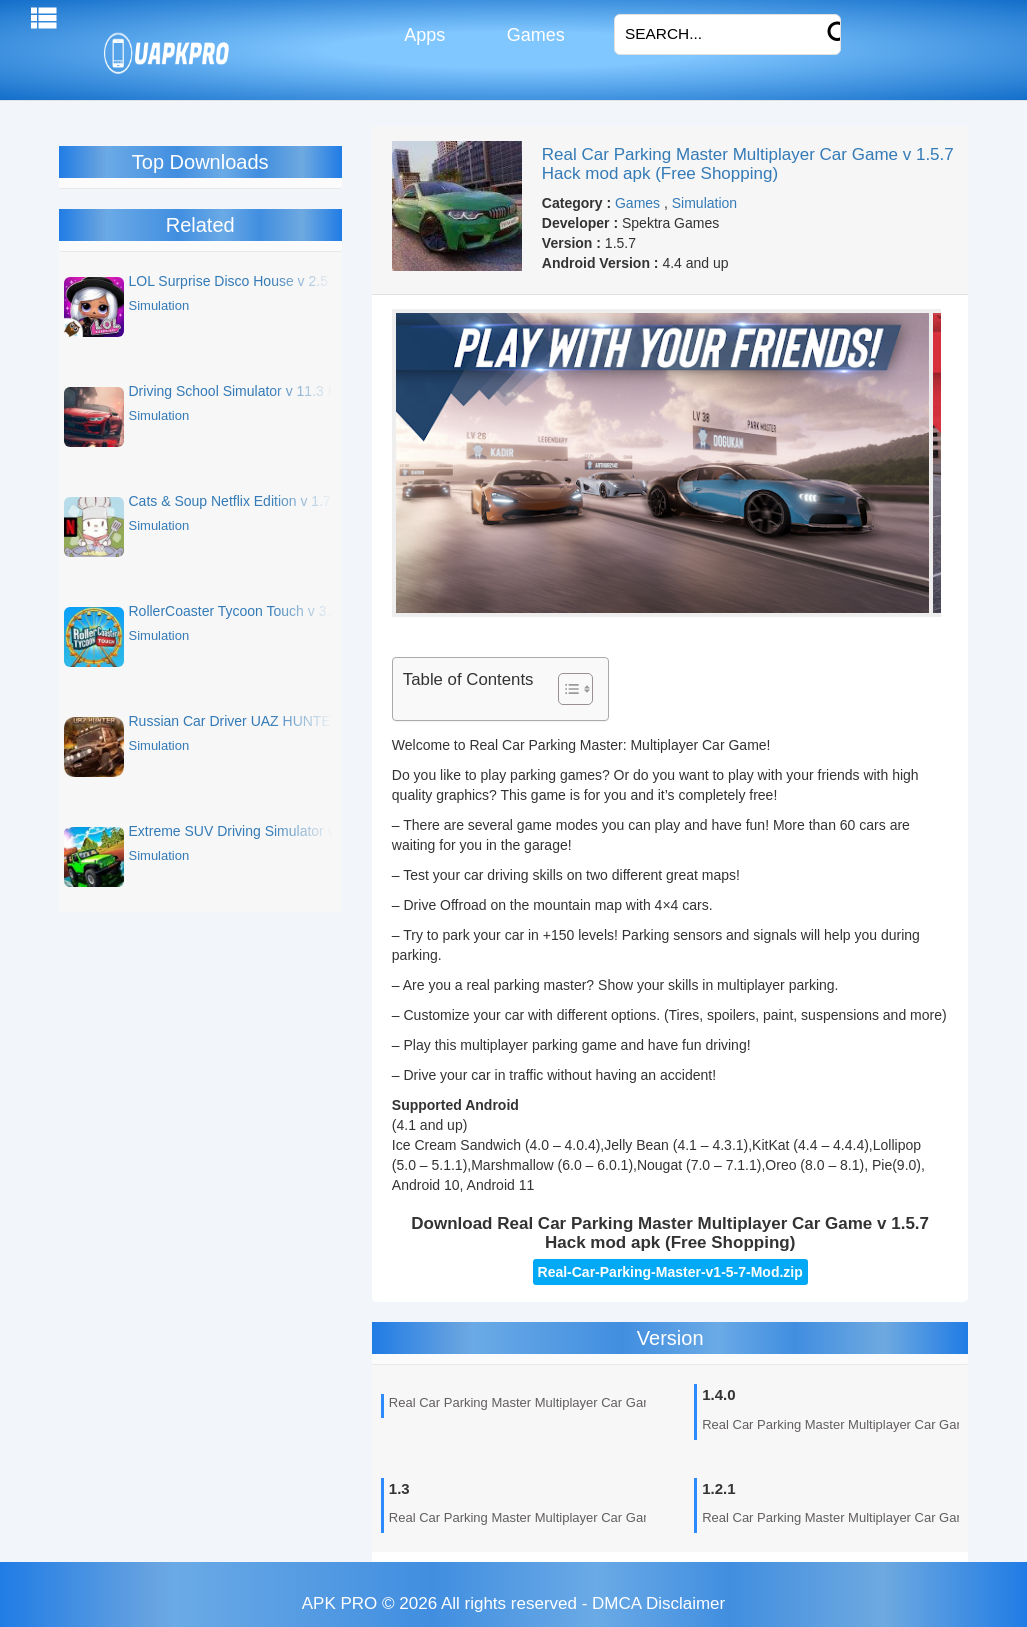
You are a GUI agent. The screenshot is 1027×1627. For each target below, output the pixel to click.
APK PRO (340, 1603)
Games (533, 35)
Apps (422, 35)
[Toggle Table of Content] (565, 689)
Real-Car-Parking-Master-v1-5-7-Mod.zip (670, 1272)
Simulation (704, 203)
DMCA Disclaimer (658, 1603)
